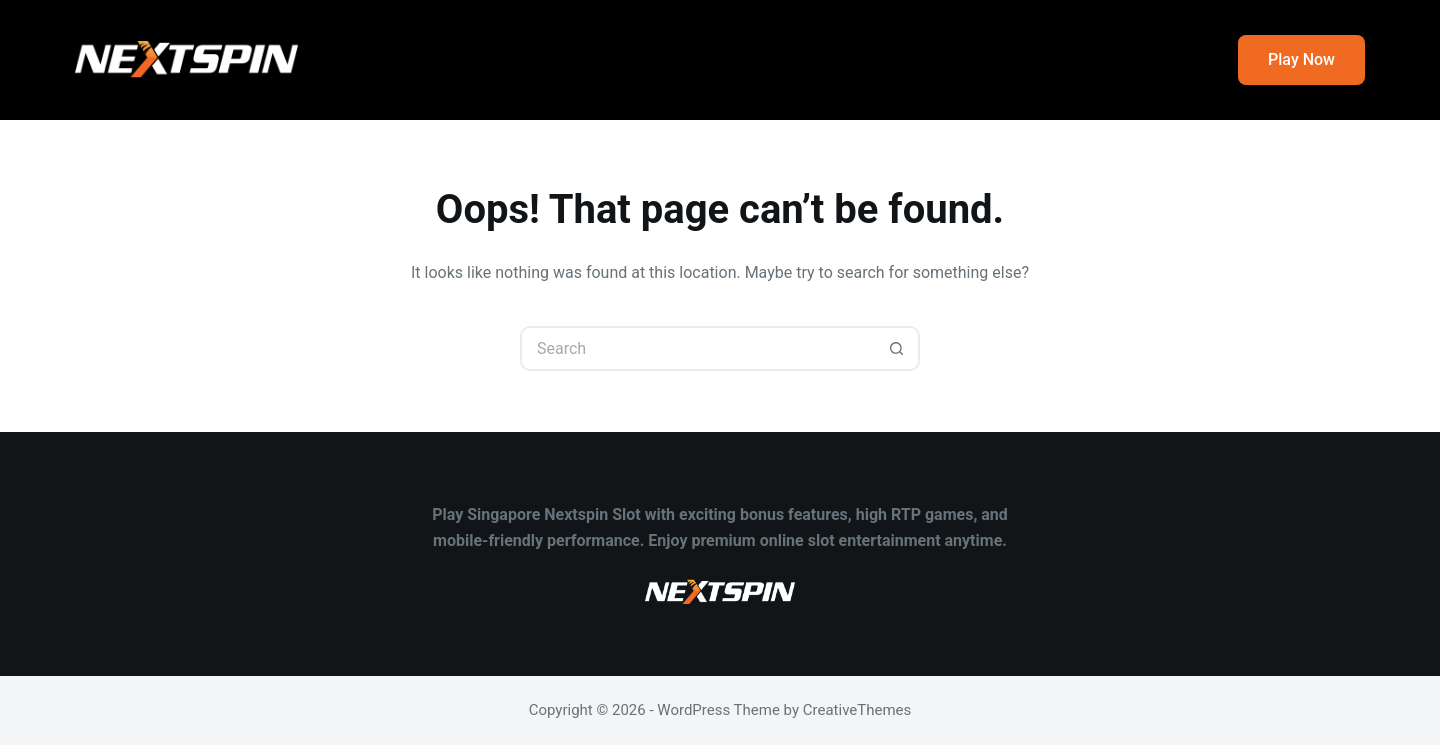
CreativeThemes (857, 710)
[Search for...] (697, 348)
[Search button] (897, 348)
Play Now (1301, 59)
